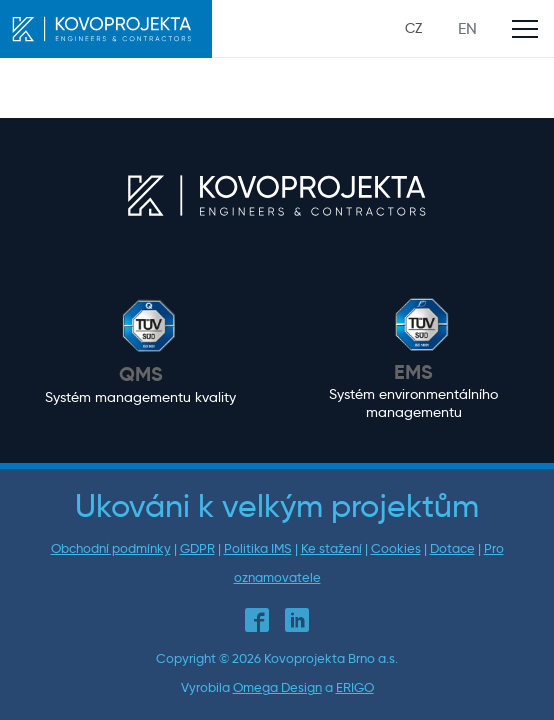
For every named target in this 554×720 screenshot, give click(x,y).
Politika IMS (258, 548)
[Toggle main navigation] (525, 29)
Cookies (396, 548)
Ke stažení (331, 548)
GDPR (197, 548)
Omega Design (277, 687)
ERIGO (355, 687)
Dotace (452, 548)
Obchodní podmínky (111, 548)
